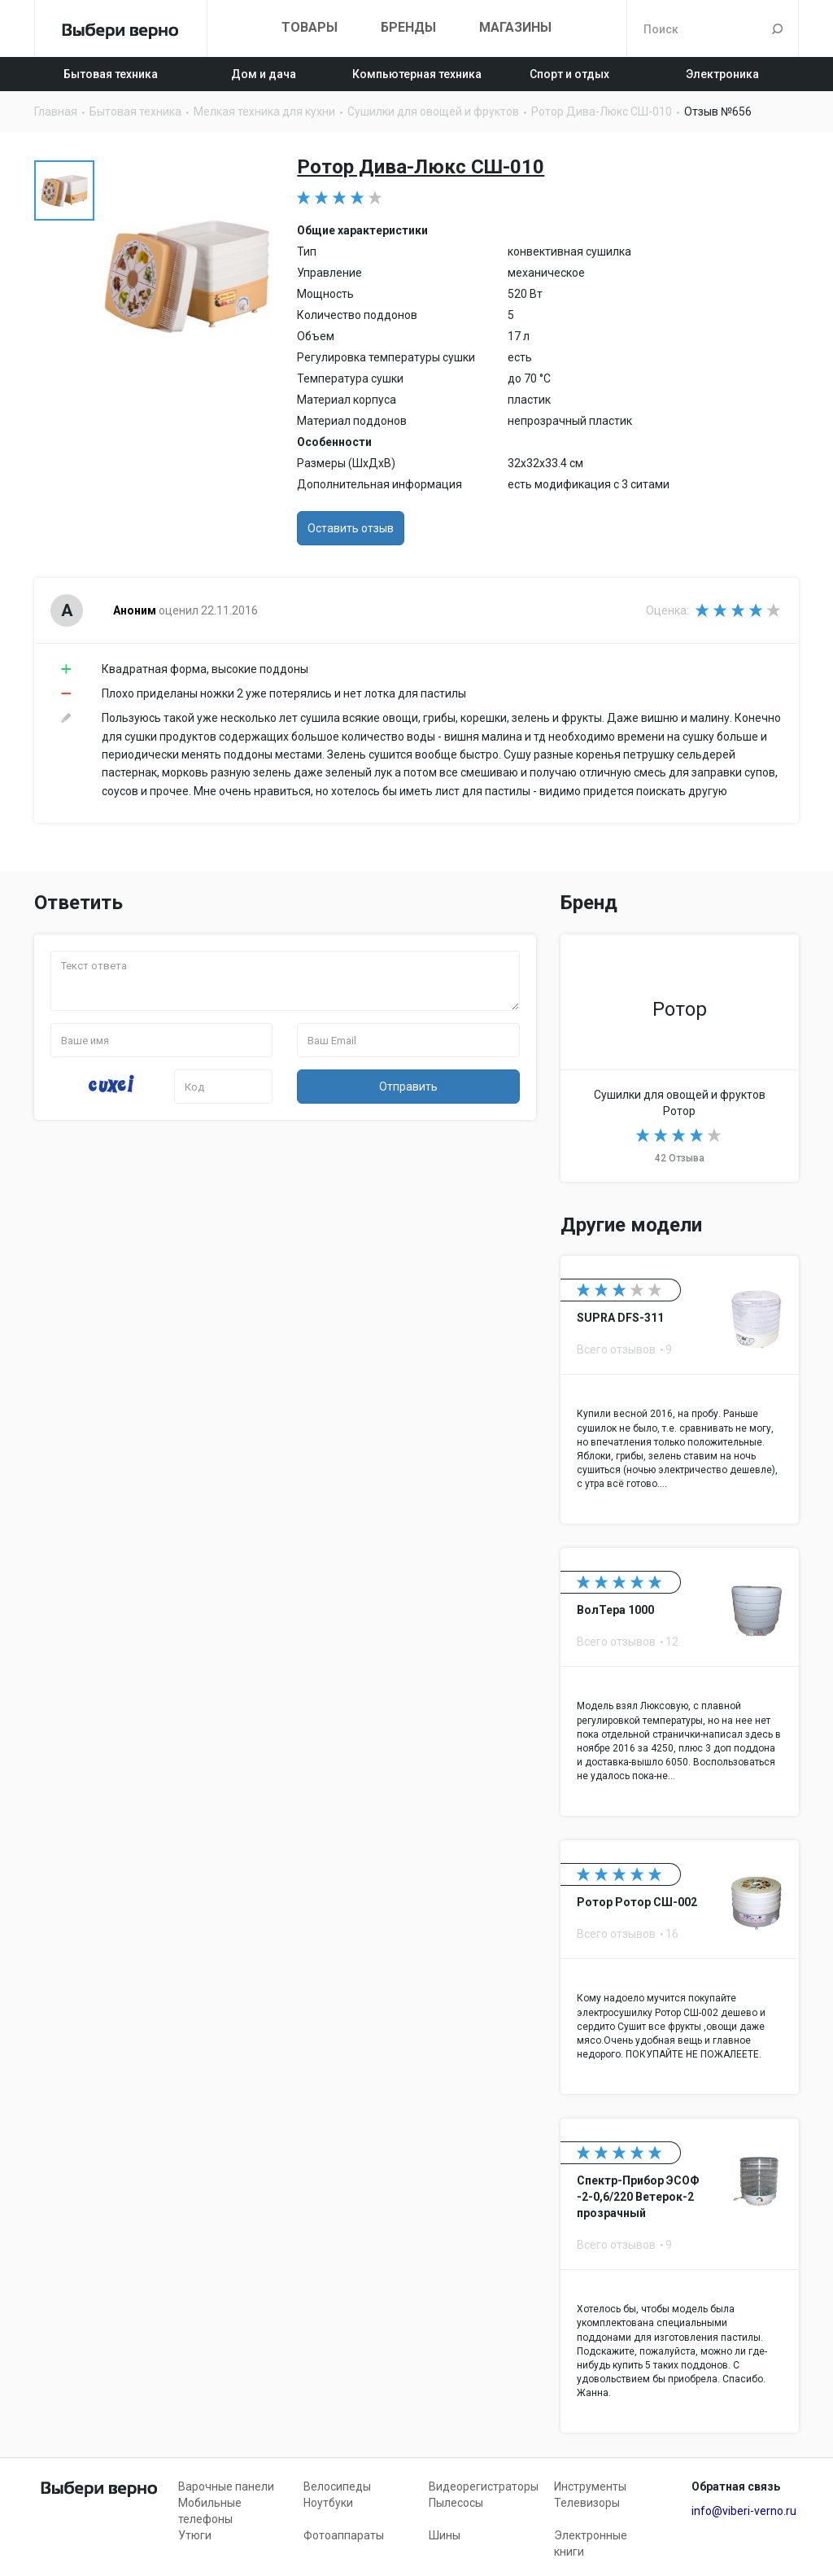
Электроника (722, 74)
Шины (444, 2535)
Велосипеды (337, 2486)
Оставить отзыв (350, 528)
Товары (309, 27)
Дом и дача (263, 74)
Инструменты (590, 2486)
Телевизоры (587, 2502)
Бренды (408, 27)
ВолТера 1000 (679, 1682)
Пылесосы (456, 2502)
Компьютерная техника (417, 74)
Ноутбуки (328, 2502)
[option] (64, 190)
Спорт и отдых (569, 74)
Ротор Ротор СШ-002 (679, 1967)
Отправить (408, 1086)
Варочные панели (226, 2486)
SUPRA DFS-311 (679, 1390)
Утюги (195, 2535)
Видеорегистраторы (484, 2486)
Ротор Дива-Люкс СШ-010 (420, 166)
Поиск (777, 28)
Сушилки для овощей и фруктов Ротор (679, 1058)
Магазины (515, 27)
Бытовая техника (110, 74)
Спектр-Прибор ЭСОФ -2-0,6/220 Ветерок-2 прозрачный (679, 2276)
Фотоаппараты (343, 2535)
